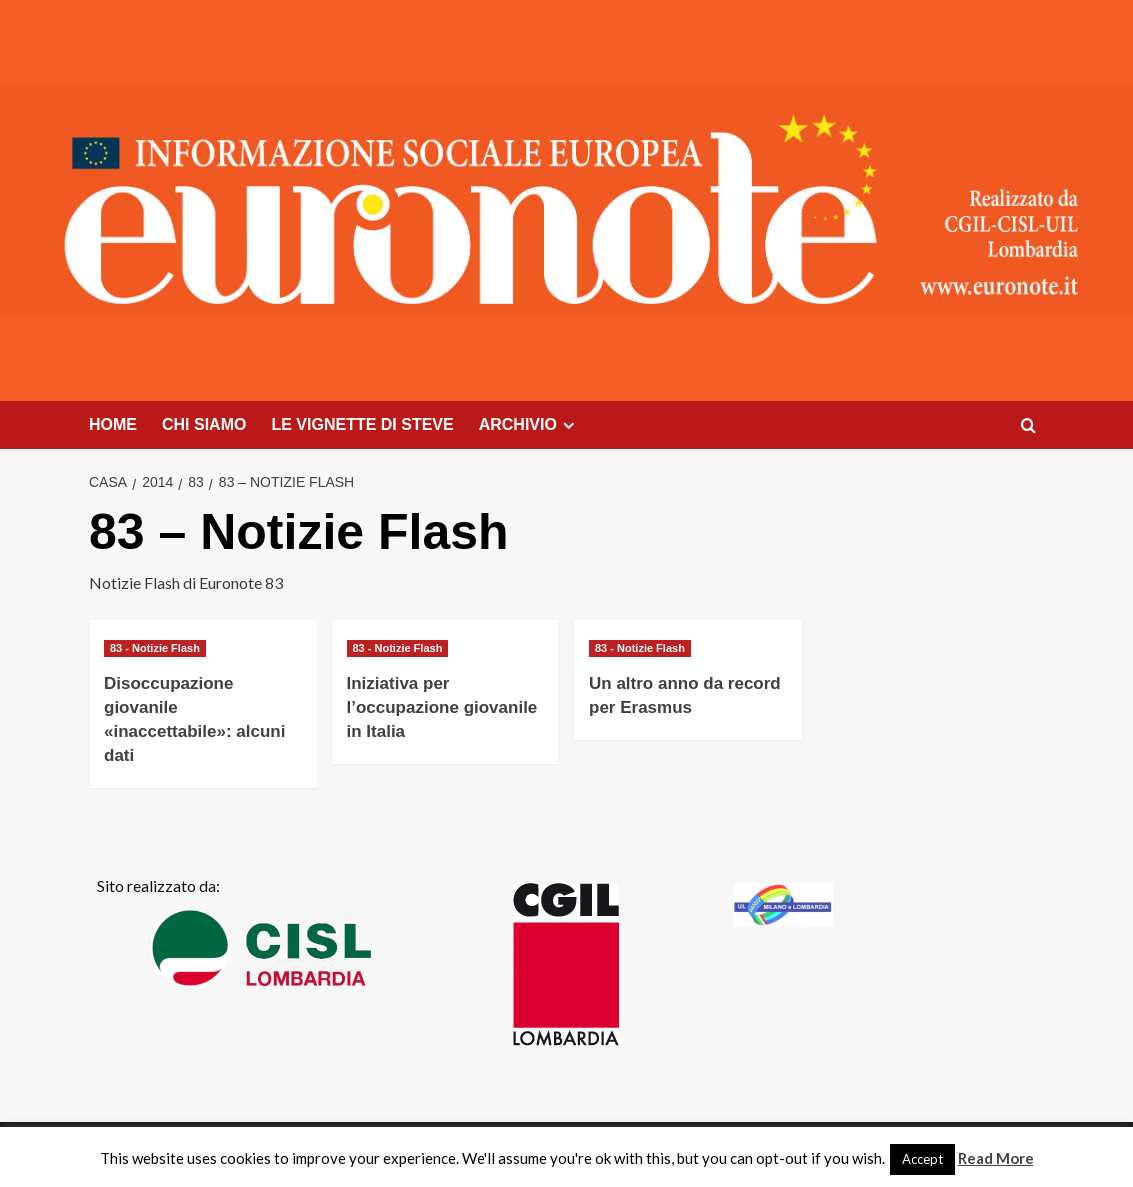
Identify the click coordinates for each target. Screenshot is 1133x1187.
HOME (113, 424)
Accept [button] (922, 1159)
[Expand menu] (568, 425)
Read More (996, 1158)
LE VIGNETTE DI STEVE (362, 424)
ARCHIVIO (529, 425)
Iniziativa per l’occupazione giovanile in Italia (442, 707)
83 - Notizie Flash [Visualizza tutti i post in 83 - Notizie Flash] (155, 648)
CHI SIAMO (204, 424)
